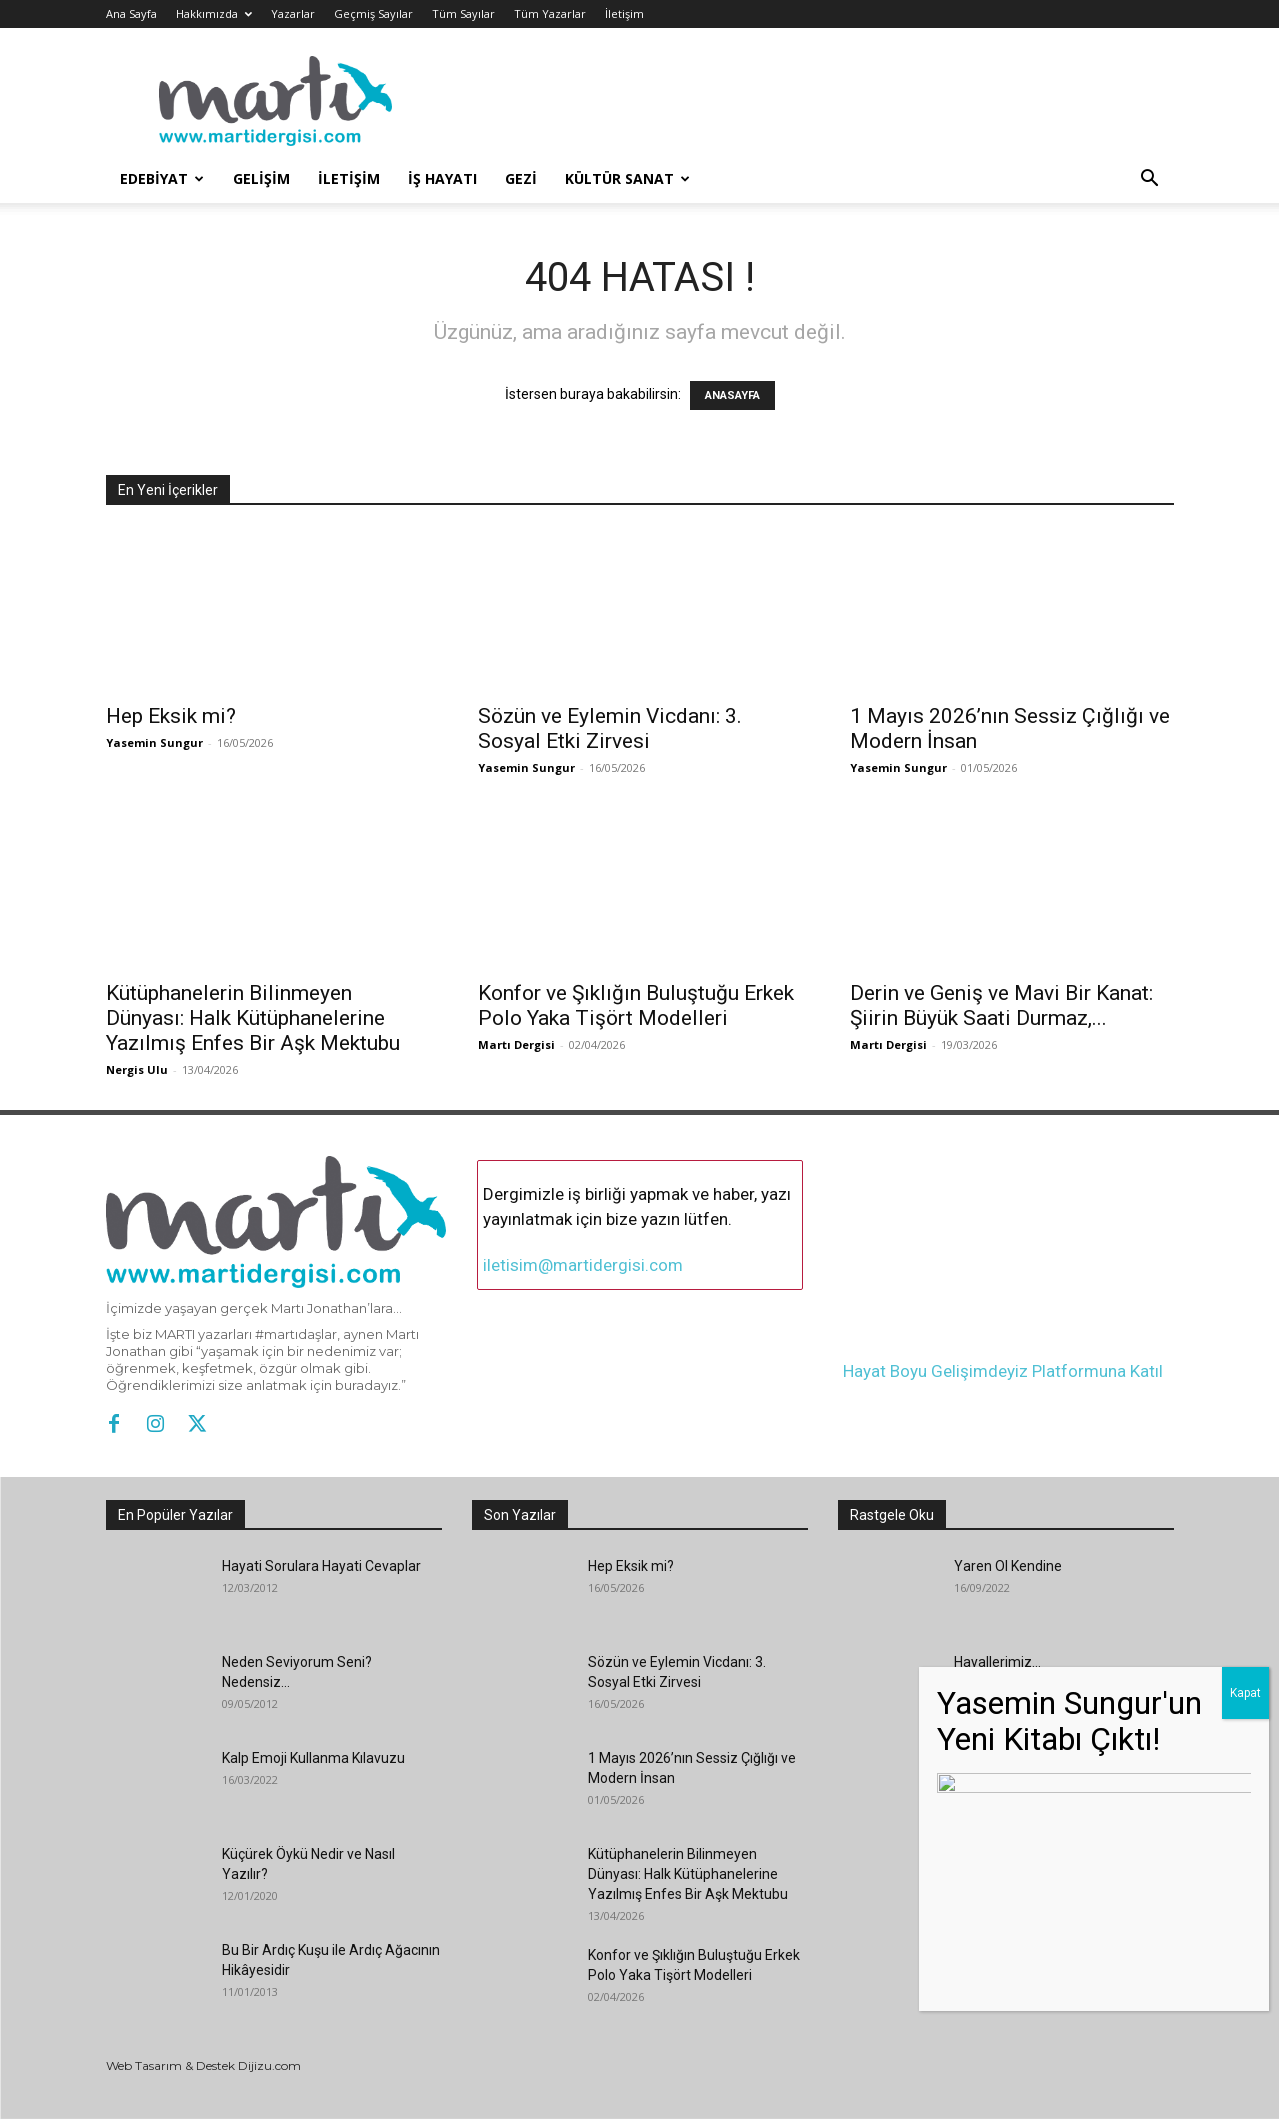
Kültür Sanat (627, 178)
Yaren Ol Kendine (1008, 1566)
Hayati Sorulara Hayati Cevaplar (321, 1566)
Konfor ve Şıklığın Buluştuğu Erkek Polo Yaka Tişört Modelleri (636, 1005)
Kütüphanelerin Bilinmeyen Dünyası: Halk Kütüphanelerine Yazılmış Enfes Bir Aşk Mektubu (253, 1018)
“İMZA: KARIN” (999, 1854)
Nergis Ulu (137, 1069)
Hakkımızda (214, 13)
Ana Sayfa (131, 13)
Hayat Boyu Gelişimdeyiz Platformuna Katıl (1003, 1371)
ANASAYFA (732, 395)
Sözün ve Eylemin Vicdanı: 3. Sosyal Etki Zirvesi (610, 728)
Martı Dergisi (516, 1044)
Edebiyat (162, 178)
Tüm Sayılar (463, 13)
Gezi (521, 178)
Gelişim (261, 178)
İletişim (624, 13)
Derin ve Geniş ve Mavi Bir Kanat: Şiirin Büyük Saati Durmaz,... (1001, 1005)
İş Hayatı (442, 178)
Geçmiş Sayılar (373, 13)
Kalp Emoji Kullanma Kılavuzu (313, 1758)
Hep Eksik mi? (171, 716)
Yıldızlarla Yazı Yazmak (1028, 1758)
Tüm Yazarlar (550, 13)
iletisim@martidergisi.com (583, 1265)
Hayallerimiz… (997, 1662)
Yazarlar (293, 13)
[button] (1150, 180)
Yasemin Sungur (154, 742)
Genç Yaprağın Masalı (1022, 1950)
